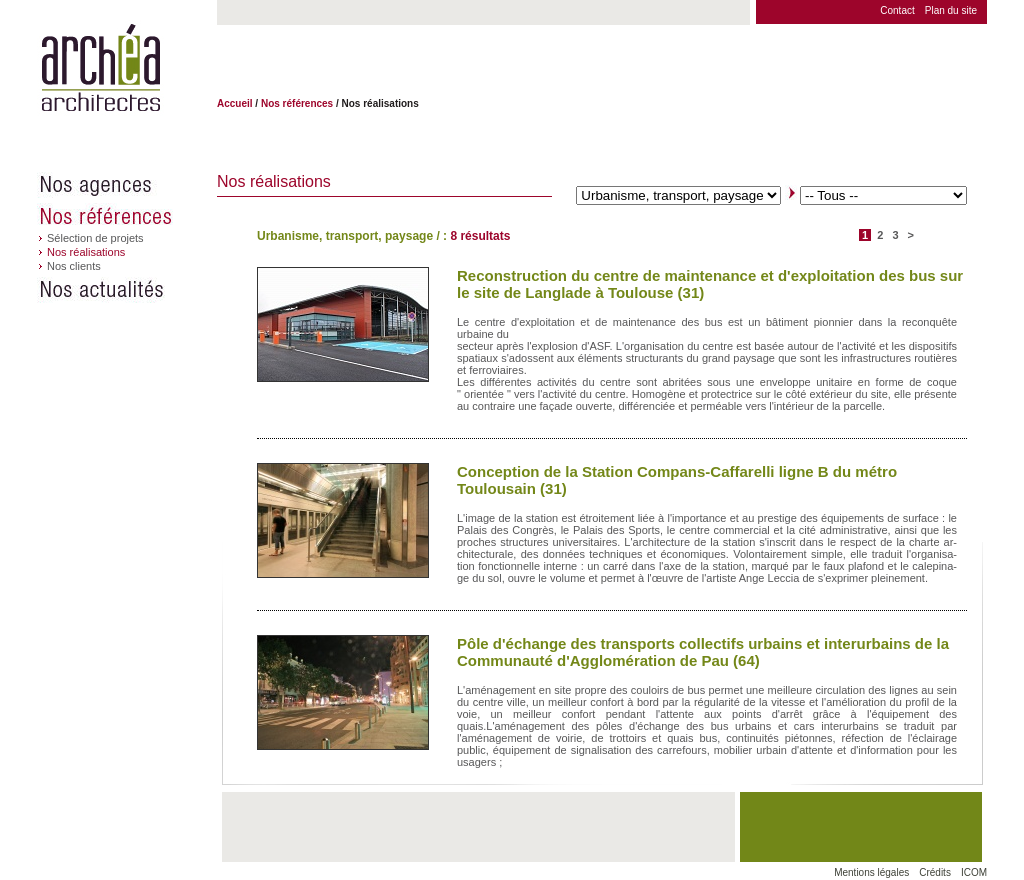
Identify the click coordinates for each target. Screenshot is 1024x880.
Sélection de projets (95, 238)
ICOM (974, 872)
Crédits (935, 872)
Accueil (235, 103)
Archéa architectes (100, 68)
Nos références (127, 216)
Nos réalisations (86, 252)
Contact (897, 10)
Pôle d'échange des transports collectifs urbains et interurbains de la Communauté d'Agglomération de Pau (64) (703, 652)
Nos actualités (127, 290)
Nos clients (74, 266)
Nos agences (127, 185)
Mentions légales (871, 872)
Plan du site (951, 10)
